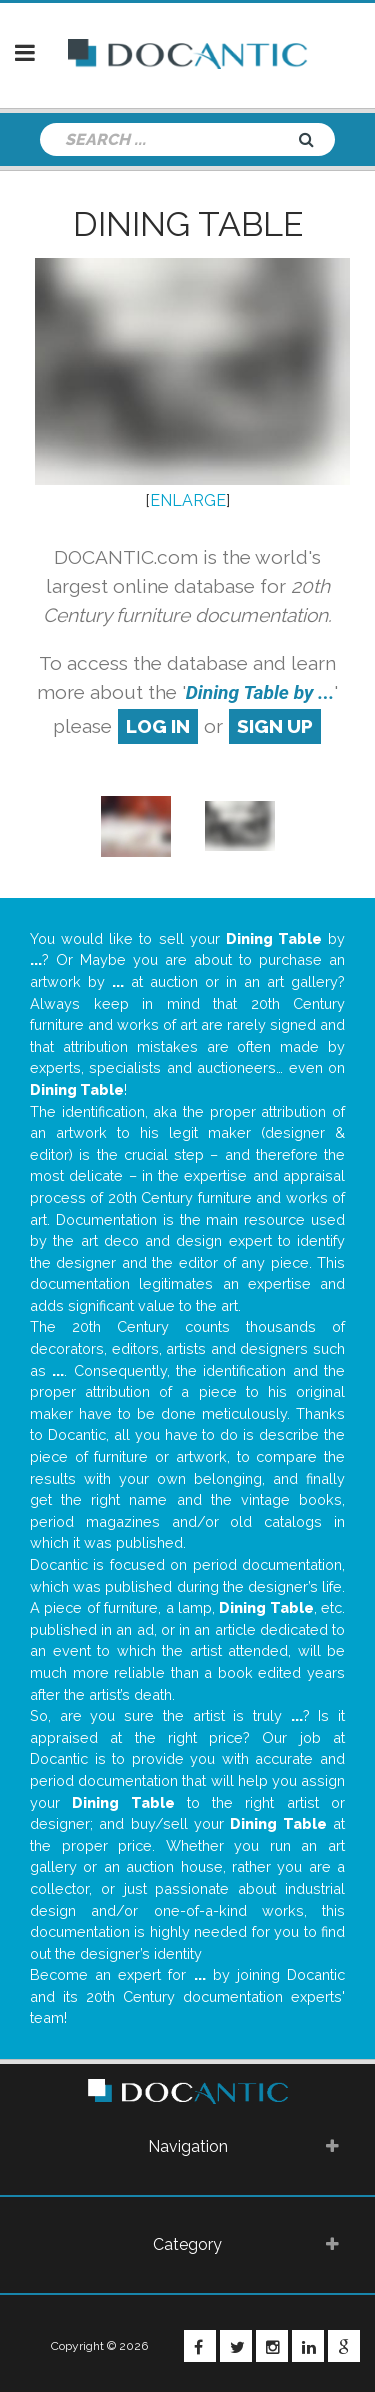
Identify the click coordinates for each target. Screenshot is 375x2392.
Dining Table (188, 224)
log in (158, 726)
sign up (275, 726)
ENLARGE (188, 500)
